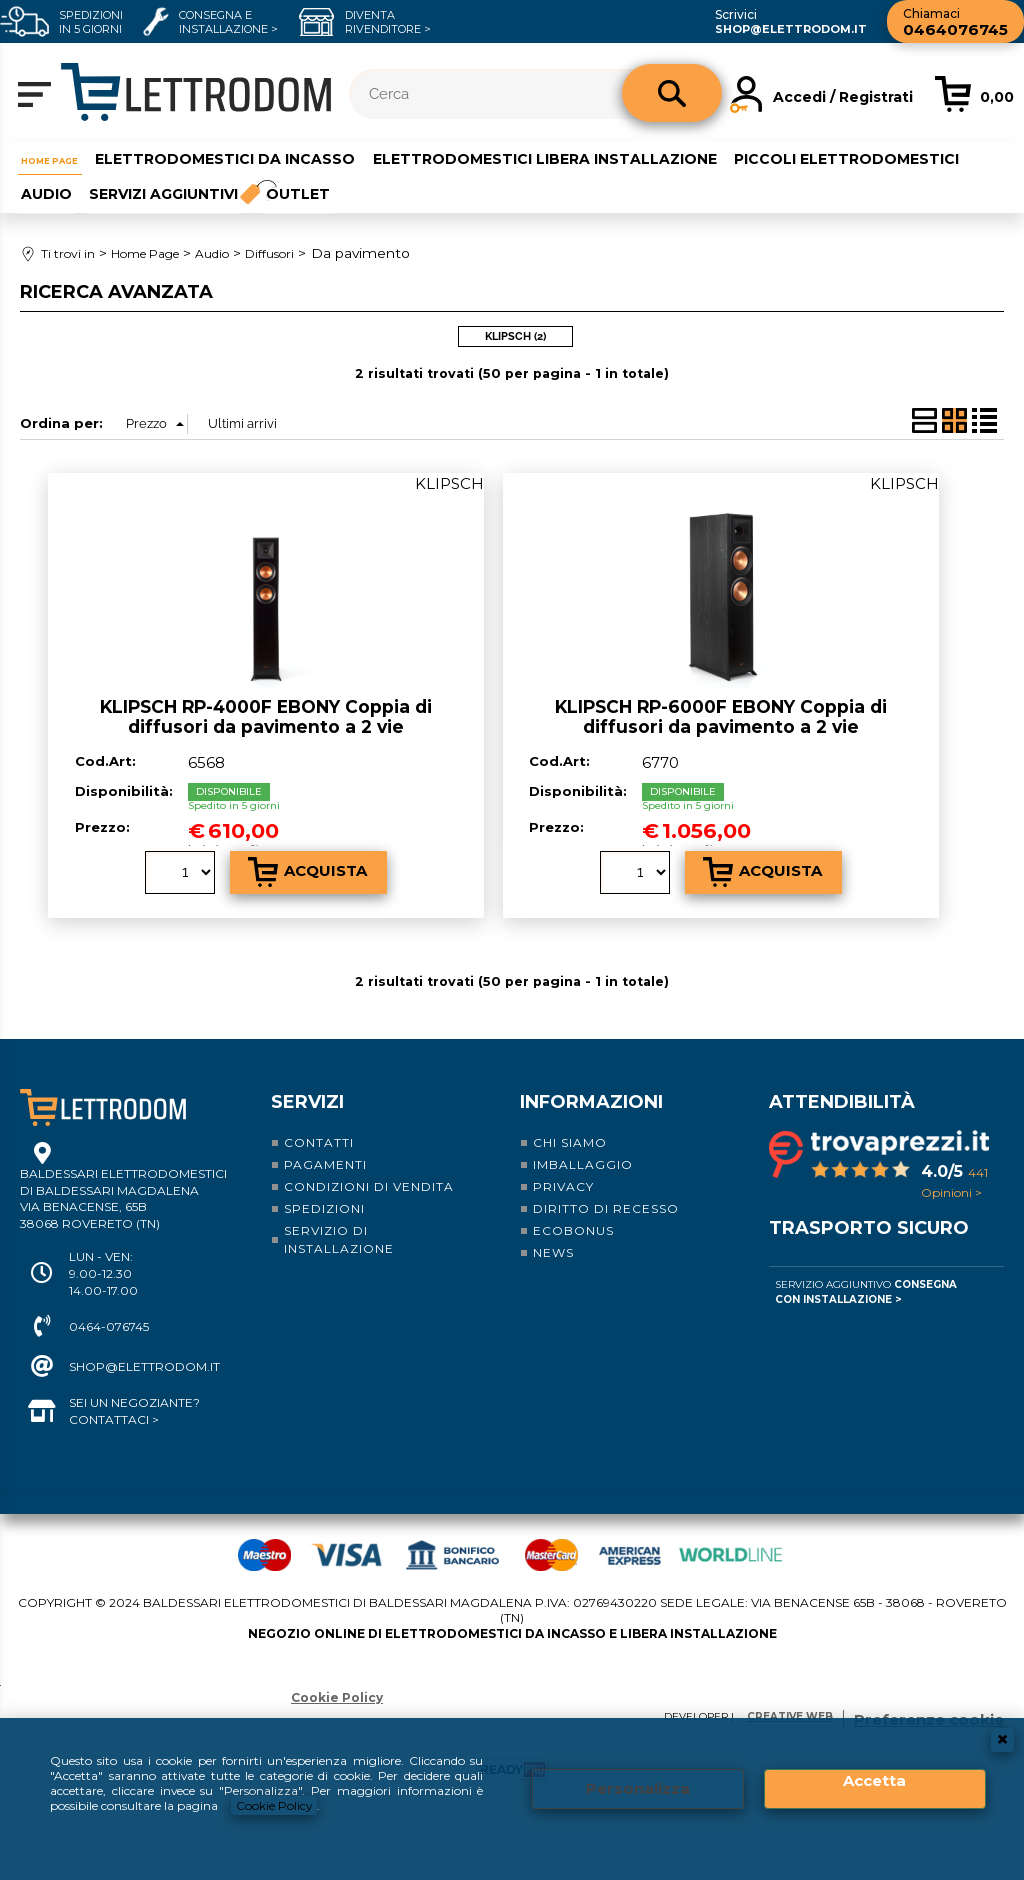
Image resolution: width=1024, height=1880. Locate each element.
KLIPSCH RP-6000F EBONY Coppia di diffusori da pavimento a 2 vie (721, 707)
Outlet (547, 188)
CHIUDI (1002, 1740)
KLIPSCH (449, 473)
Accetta (874, 1781)
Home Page (63, 157)
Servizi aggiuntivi (404, 188)
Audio (286, 188)
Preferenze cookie (929, 1710)
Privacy (563, 1176)
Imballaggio (583, 1154)
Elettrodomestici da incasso (256, 157)
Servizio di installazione (339, 1229)
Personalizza (638, 1789)
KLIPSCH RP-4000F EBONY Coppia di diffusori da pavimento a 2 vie (266, 707)
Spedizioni (324, 1198)
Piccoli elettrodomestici (130, 188)
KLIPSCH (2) (515, 327)
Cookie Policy (274, 1805)
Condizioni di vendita (369, 1176)
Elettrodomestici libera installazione (576, 157)
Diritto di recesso (606, 1198)
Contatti (319, 1132)
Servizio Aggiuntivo (866, 1282)
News (553, 1242)
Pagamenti (325, 1154)
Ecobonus (573, 1220)
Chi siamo (570, 1132)
